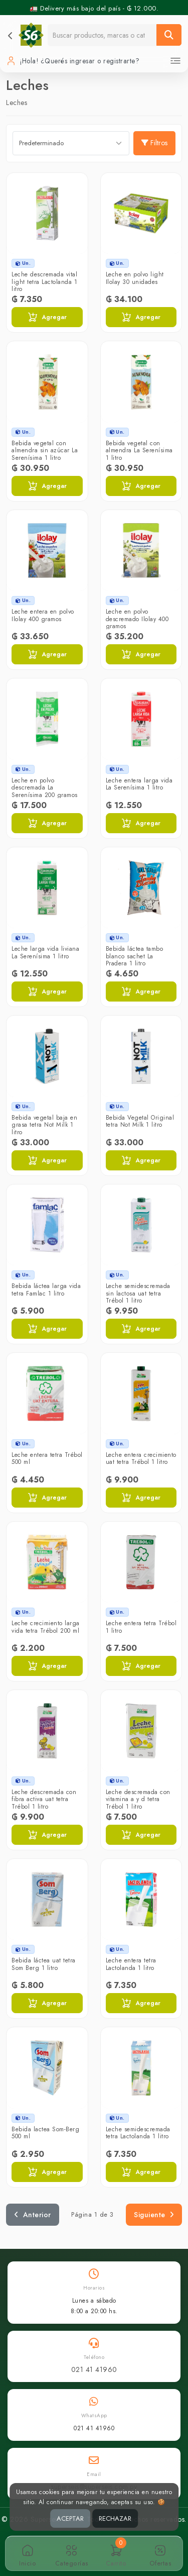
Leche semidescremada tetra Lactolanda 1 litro (138, 2133)
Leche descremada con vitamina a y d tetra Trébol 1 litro (138, 1799)
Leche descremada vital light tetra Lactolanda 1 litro (44, 281)
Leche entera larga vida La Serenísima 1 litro (139, 784)
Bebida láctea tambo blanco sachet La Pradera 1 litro (134, 956)
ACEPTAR (70, 2518)
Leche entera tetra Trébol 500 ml (47, 1458)
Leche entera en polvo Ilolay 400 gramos (43, 615)
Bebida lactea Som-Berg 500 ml (45, 2133)
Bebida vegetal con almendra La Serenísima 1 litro (139, 450)
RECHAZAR (115, 2518)
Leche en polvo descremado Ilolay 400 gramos (137, 619)
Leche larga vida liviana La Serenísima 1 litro (45, 952)
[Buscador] (102, 35)
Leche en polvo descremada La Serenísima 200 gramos (45, 788)
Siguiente (154, 2215)
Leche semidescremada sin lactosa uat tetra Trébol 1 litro (138, 1293)
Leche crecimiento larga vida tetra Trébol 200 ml (46, 1627)
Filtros (154, 143)
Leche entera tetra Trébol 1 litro (141, 1627)
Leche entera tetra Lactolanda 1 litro (131, 1964)
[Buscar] (168, 35)
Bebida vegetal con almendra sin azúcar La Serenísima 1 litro (45, 450)
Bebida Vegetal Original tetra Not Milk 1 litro (140, 1121)
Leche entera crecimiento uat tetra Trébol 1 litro (141, 1458)
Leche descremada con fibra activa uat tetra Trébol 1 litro (44, 1799)
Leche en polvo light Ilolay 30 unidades (135, 278)
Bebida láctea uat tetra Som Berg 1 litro (44, 1964)
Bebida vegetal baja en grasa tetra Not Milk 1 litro (44, 1125)
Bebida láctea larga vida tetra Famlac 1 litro (46, 1289)
